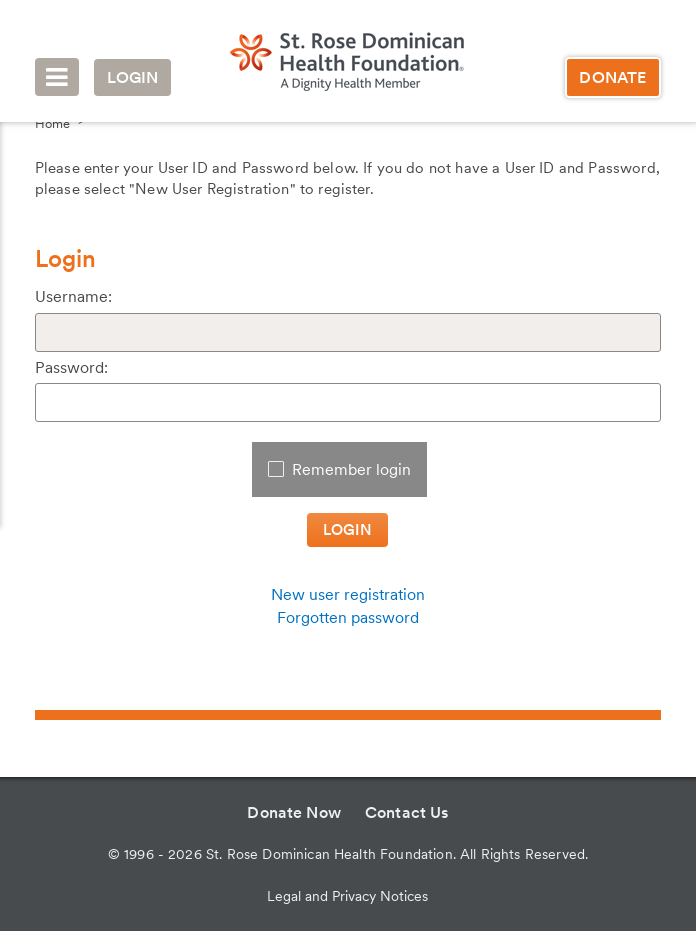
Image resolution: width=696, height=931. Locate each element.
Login (133, 77)
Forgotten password (348, 617)
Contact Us (407, 812)
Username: (73, 296)
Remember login (351, 469)
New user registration (348, 594)
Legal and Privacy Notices (347, 896)
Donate (612, 77)
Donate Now (294, 812)
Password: (71, 367)
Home (52, 123)
